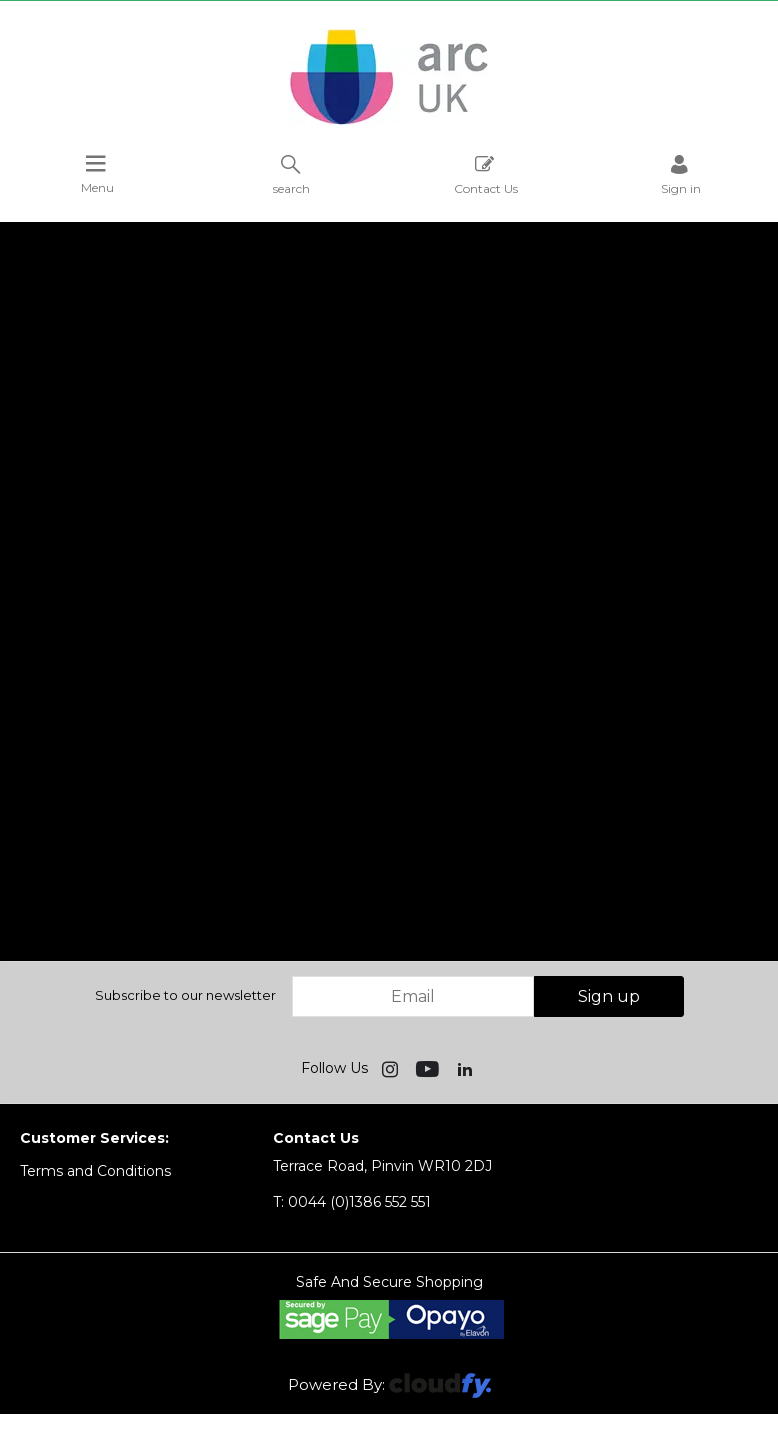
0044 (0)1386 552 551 (352, 1202)
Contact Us (486, 174)
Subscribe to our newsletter (185, 995)
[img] (392, 1068)
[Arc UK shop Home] (389, 123)
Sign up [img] (609, 996)
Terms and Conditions (95, 1171)
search (291, 174)
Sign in (681, 174)
